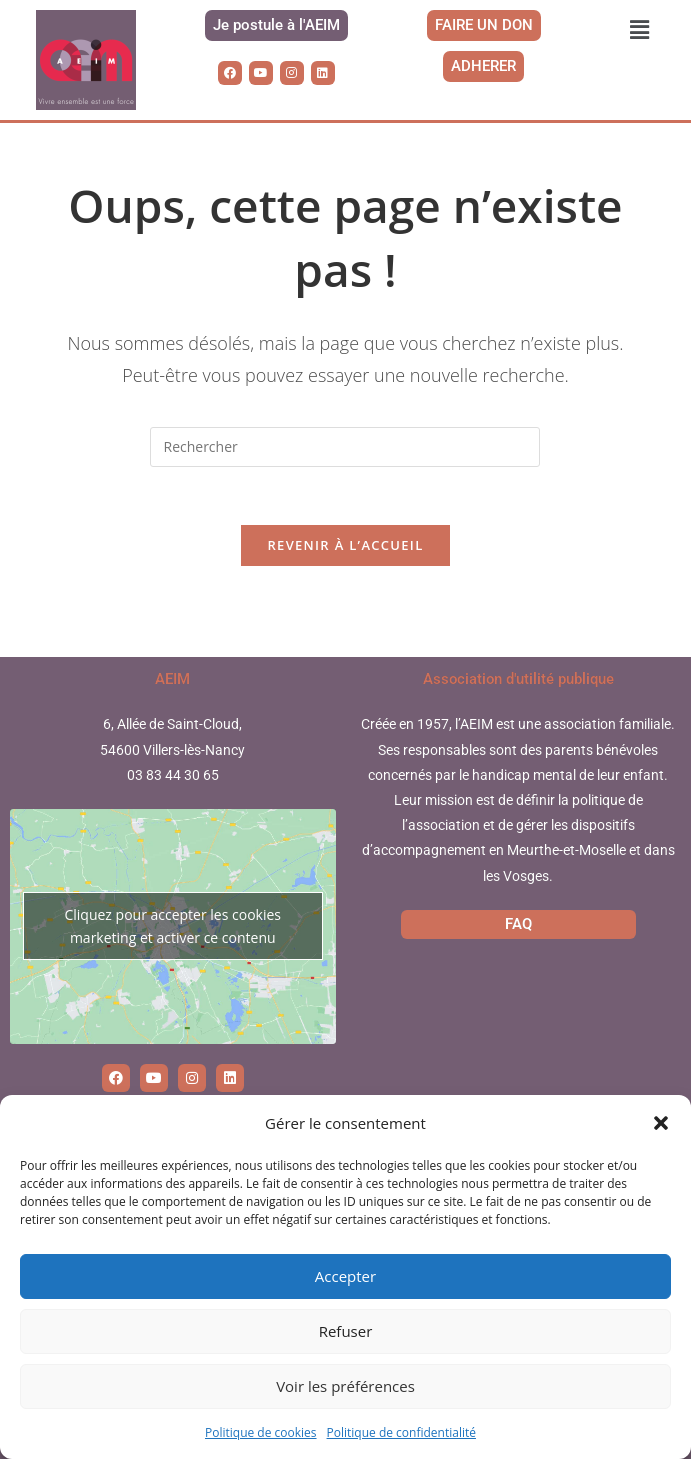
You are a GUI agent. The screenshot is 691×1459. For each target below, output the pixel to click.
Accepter (345, 1276)
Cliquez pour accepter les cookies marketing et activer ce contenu (172, 928)
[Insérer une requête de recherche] (345, 447)
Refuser (346, 1331)
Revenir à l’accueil (345, 548)
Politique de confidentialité (401, 1432)
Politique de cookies (261, 1432)
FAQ (518, 926)
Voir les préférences (345, 1386)
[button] (661, 1123)
